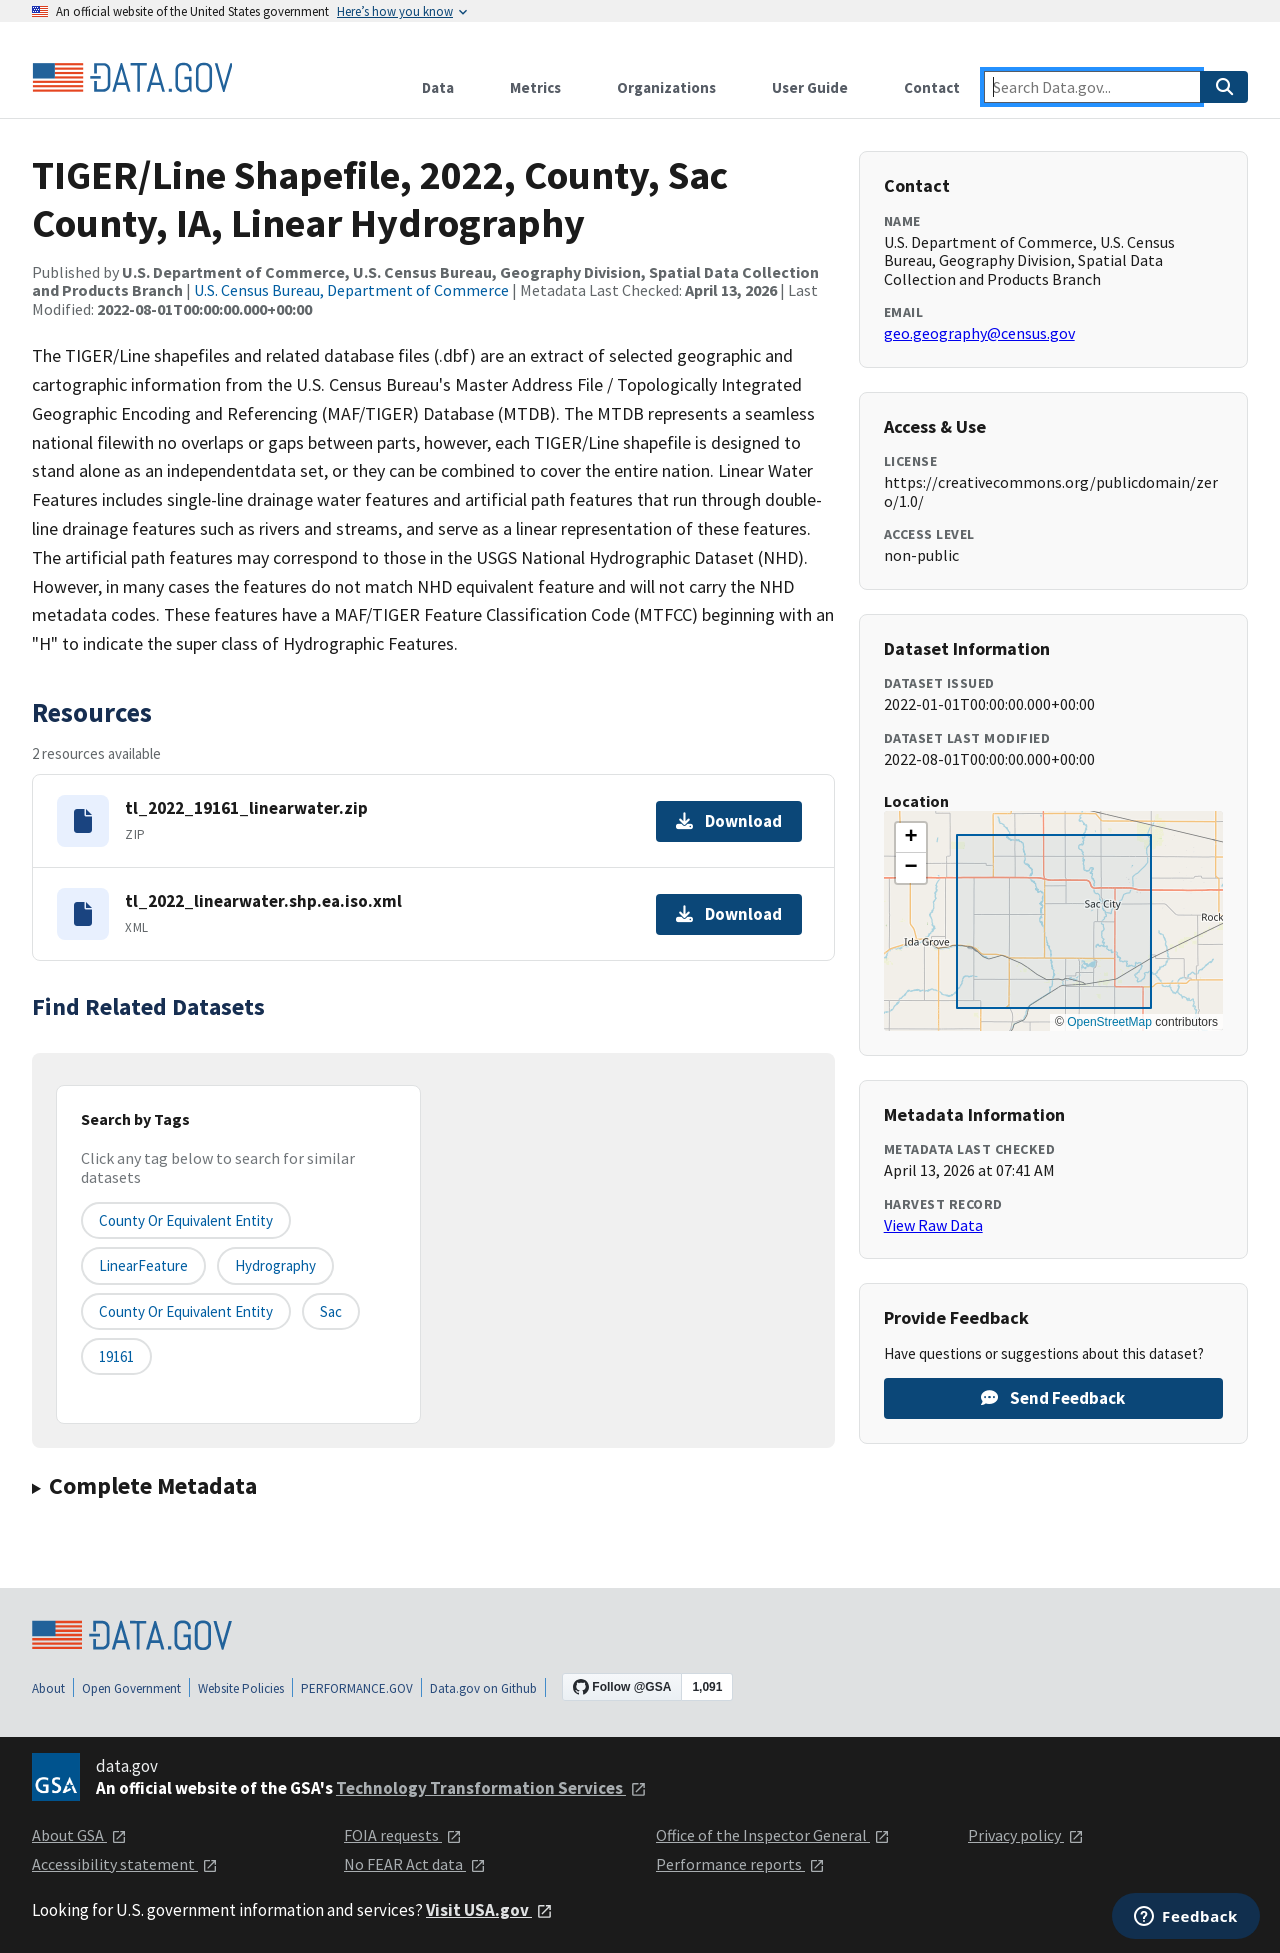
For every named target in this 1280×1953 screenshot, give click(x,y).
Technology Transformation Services (491, 1788)
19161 (116, 1356)
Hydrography (275, 1265)
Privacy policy (1026, 1835)
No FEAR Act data (415, 1864)
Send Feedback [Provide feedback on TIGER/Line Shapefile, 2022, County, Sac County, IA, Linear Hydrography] (1053, 1398)
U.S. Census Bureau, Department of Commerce (351, 290)
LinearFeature (143, 1265)
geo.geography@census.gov (979, 333)
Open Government (131, 1688)
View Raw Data (933, 1225)
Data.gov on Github (483, 1688)
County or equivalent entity (186, 1220)
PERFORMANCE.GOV (357, 1688)
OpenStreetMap (1109, 1022)
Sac (331, 1311)
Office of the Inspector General (773, 1835)
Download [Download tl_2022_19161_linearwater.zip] (729, 821)
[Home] (132, 78)
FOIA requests (403, 1835)
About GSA (79, 1835)
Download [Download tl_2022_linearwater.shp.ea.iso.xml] (729, 914)
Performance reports (740, 1864)
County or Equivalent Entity (186, 1311)
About (48, 1688)
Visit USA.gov (489, 1910)
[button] (911, 838)
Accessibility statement (125, 1864)
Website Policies (241, 1688)
